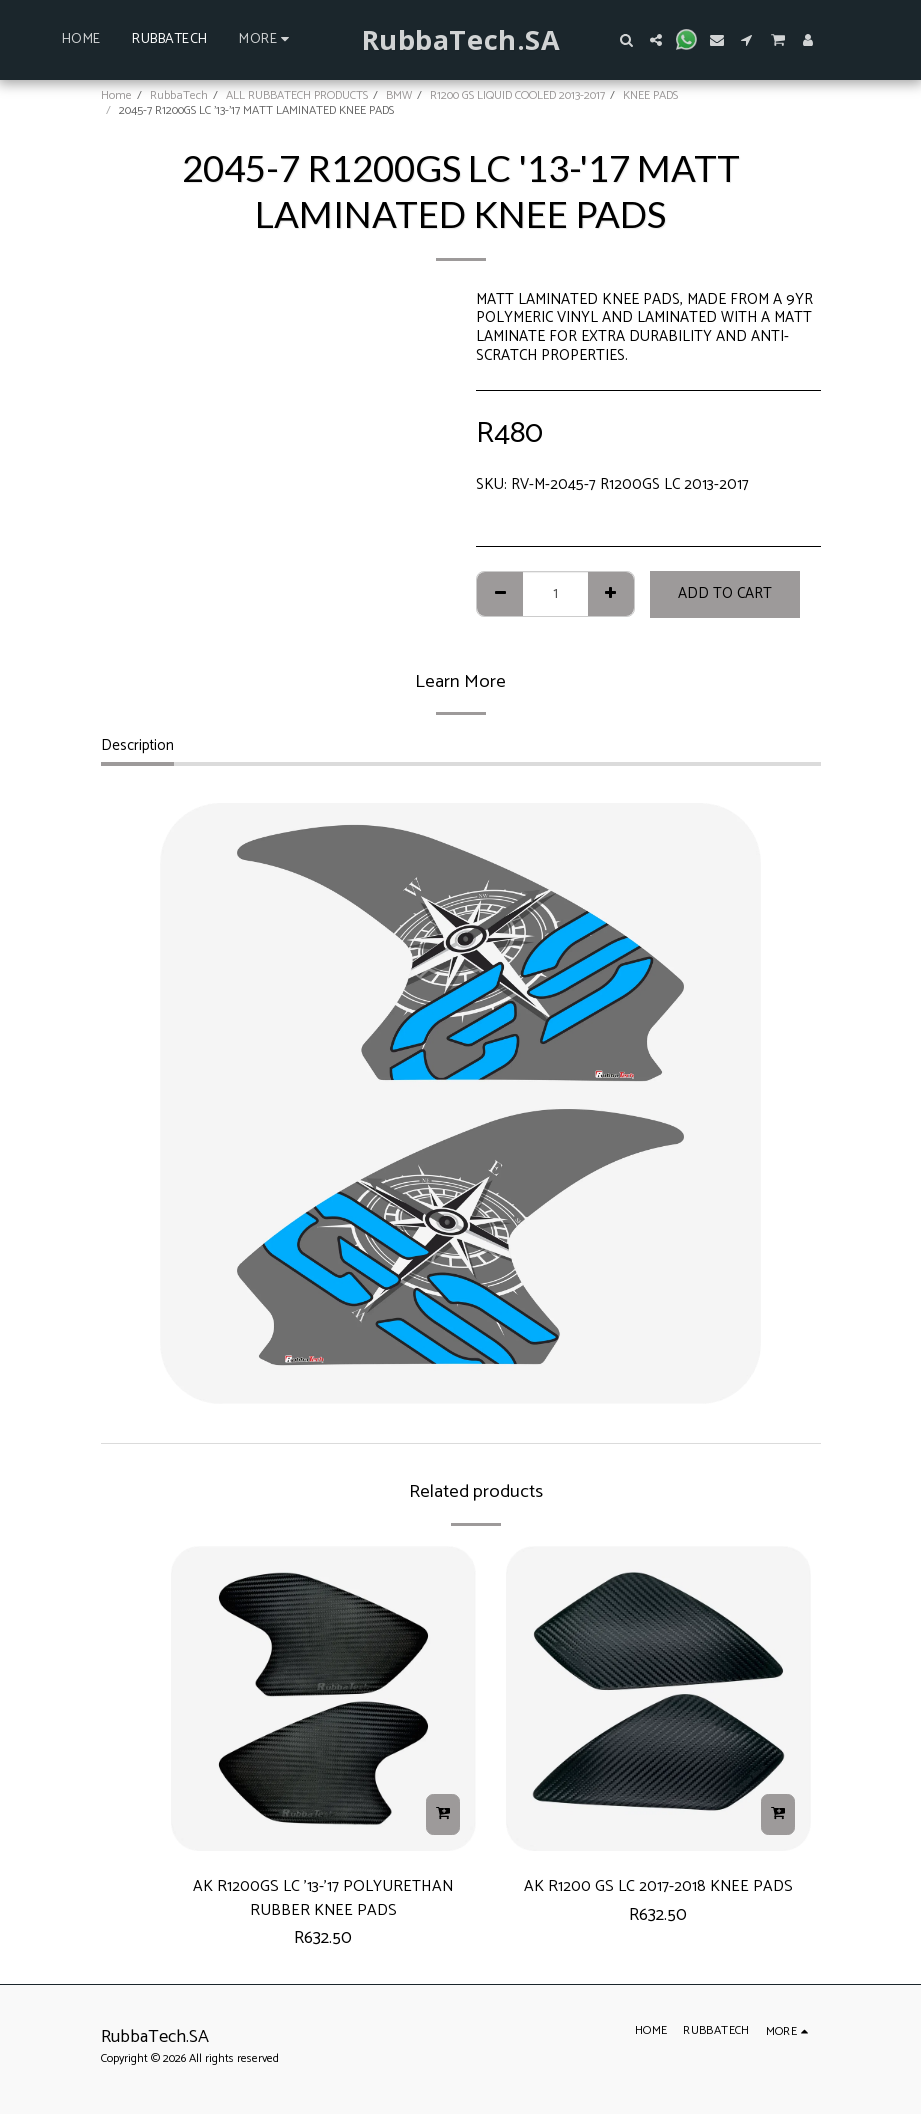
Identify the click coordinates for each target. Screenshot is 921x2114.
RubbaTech (179, 95)
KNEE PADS (650, 95)
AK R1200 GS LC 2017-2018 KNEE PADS (658, 1888)
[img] (323, 1698)
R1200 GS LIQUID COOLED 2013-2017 (517, 95)
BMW (399, 95)
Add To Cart (725, 593)
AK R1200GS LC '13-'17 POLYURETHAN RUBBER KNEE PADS (323, 1902)
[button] (626, 40)
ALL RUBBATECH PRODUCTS (297, 95)
